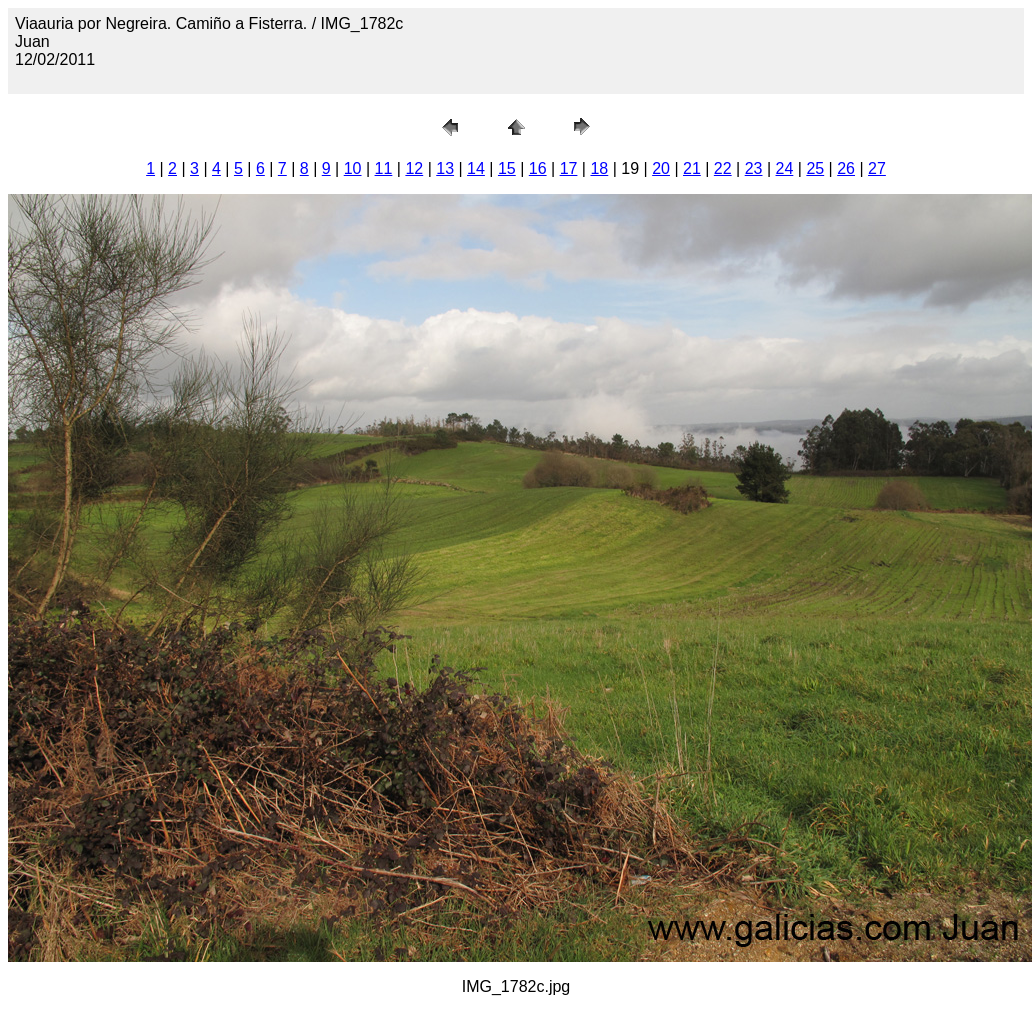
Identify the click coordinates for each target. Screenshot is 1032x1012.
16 (538, 168)
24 (785, 168)
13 (445, 168)
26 (846, 168)
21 (692, 168)
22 (723, 168)
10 (353, 168)
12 (414, 168)
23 (754, 168)
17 (569, 168)
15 (507, 168)
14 (476, 168)
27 (877, 168)
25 (815, 168)
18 (599, 168)
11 (384, 168)
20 (661, 168)
